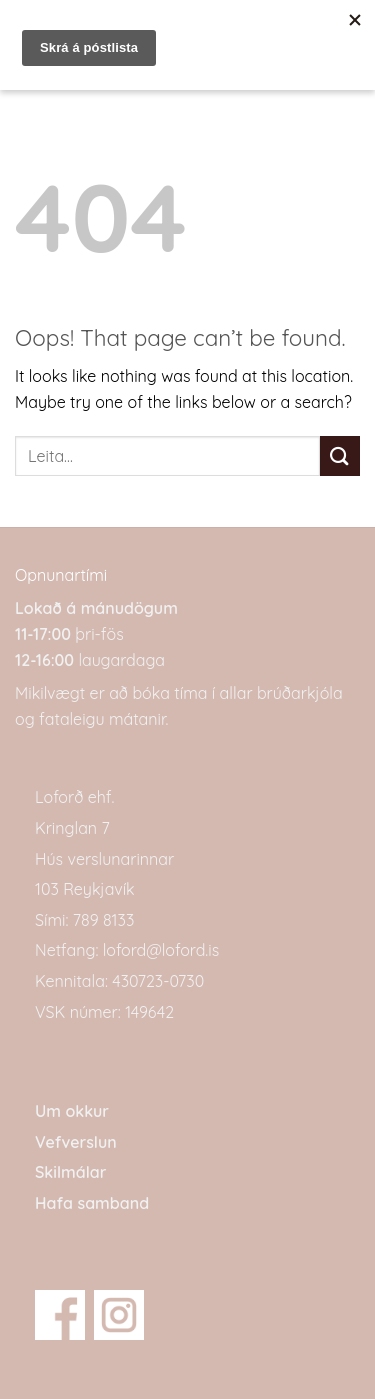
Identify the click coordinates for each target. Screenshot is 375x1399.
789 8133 (103, 920)
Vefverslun (76, 1142)
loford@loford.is (161, 950)
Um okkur (72, 1111)
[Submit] (340, 455)
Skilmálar (70, 1172)
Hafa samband (92, 1203)
